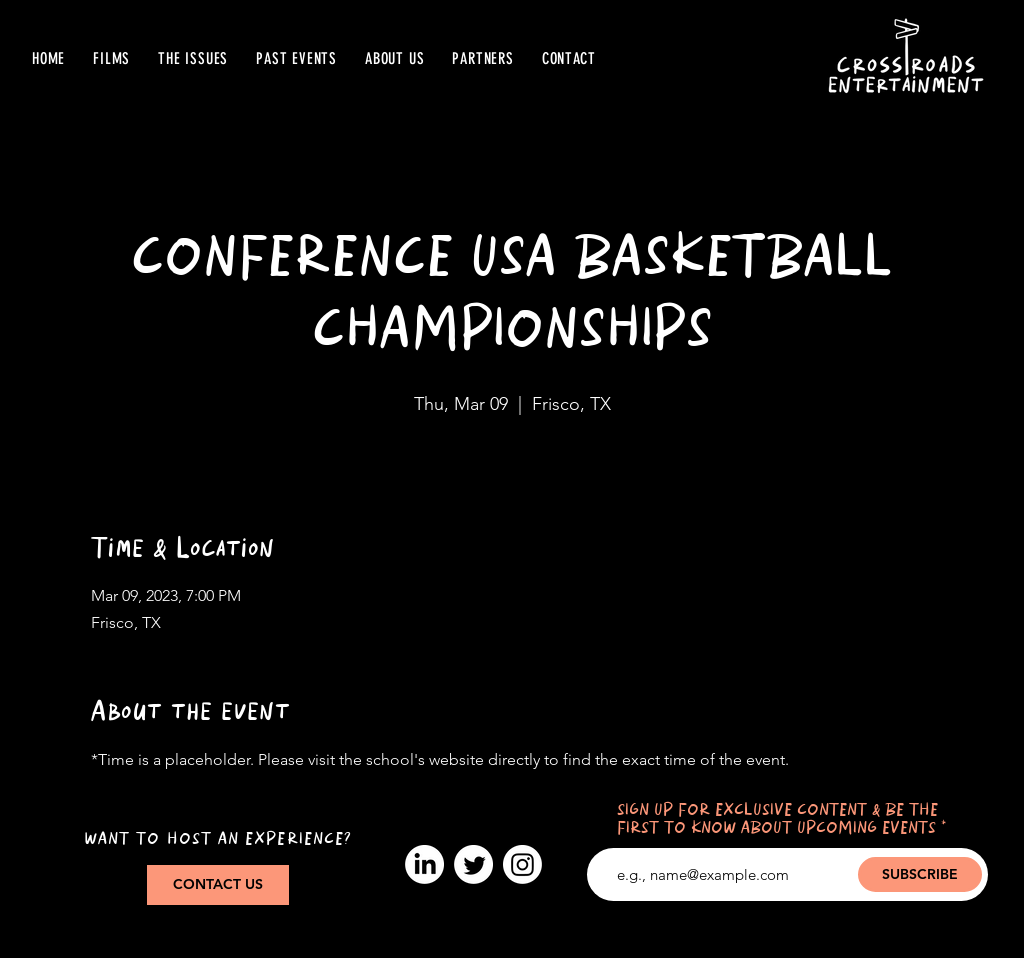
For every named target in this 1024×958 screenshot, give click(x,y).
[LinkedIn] (424, 864)
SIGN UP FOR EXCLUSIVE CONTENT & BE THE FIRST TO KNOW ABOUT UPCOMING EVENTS (777, 819)
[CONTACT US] (218, 885)
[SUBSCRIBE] (920, 874)
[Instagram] (522, 864)
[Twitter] (473, 864)
